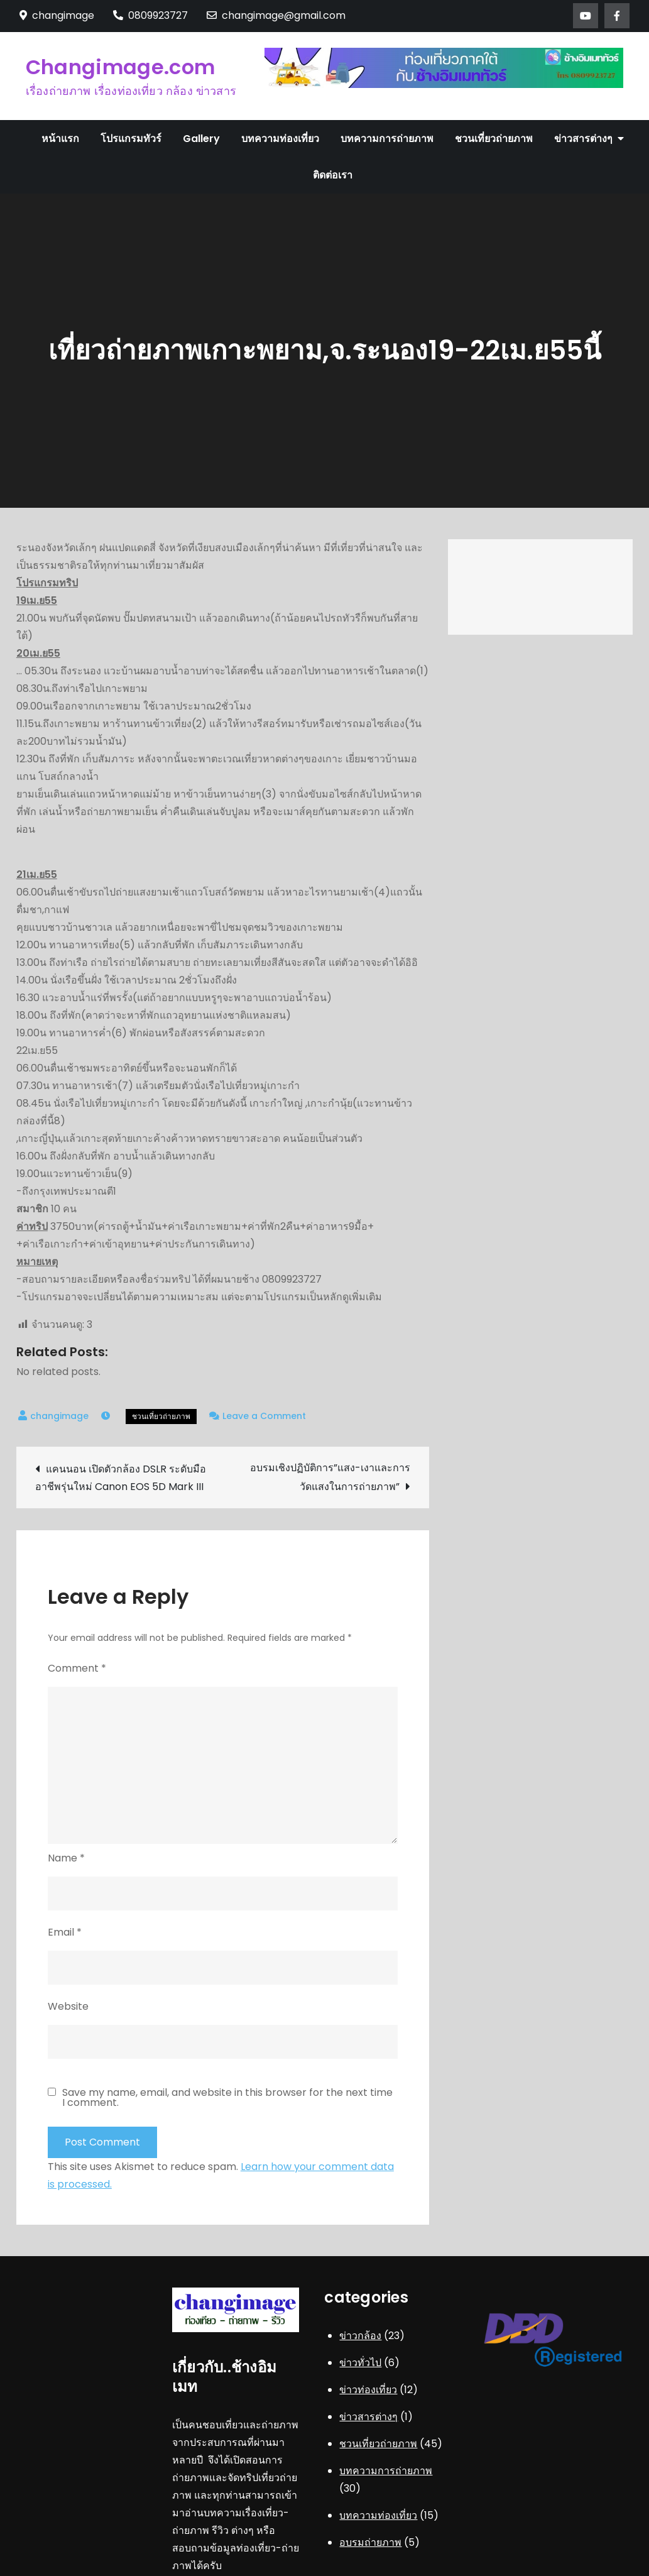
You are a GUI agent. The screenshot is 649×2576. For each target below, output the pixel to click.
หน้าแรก (60, 138)
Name (66, 1858)
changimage (59, 1416)
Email (65, 1932)
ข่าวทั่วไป (360, 2362)
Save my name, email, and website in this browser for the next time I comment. (227, 2098)
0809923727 (150, 15)
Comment (77, 1668)
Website (68, 2006)
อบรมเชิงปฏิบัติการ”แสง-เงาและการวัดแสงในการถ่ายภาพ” (330, 1477)
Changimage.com (120, 67)
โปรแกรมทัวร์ (131, 138)
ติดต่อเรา (332, 175)
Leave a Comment (264, 1416)
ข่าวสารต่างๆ (583, 138)
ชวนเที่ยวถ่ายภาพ (494, 138)
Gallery (201, 138)
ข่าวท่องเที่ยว (368, 2389)
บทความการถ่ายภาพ (387, 138)
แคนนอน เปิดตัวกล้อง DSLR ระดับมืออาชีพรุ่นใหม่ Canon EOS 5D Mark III (120, 1478)
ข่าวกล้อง (360, 2335)
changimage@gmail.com (276, 15)
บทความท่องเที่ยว (280, 138)
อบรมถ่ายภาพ (370, 2542)
